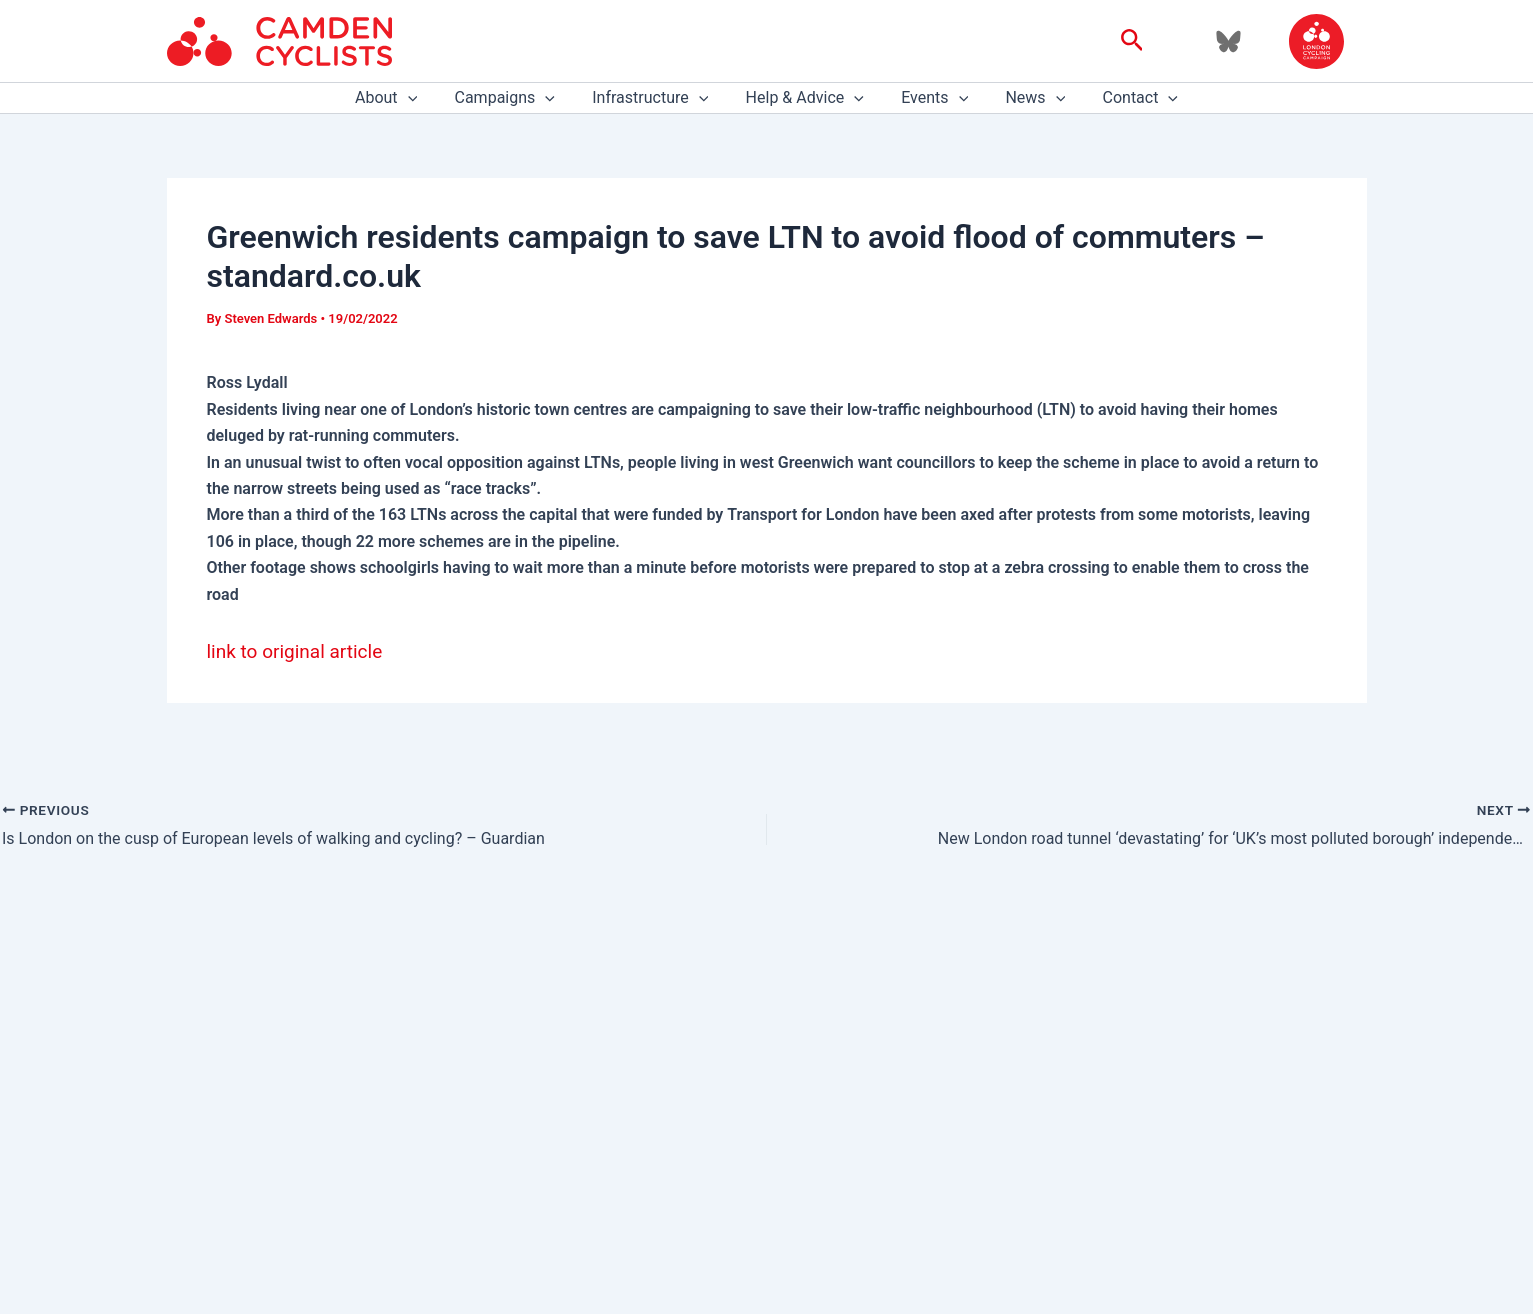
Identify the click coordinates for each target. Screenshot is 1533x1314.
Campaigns (515, 98)
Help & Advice (805, 98)
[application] (424, 98)
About (402, 98)
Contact (1125, 98)
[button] (1132, 41)
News (1025, 98)
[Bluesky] (1228, 41)
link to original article (295, 651)
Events (929, 98)
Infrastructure (656, 98)
